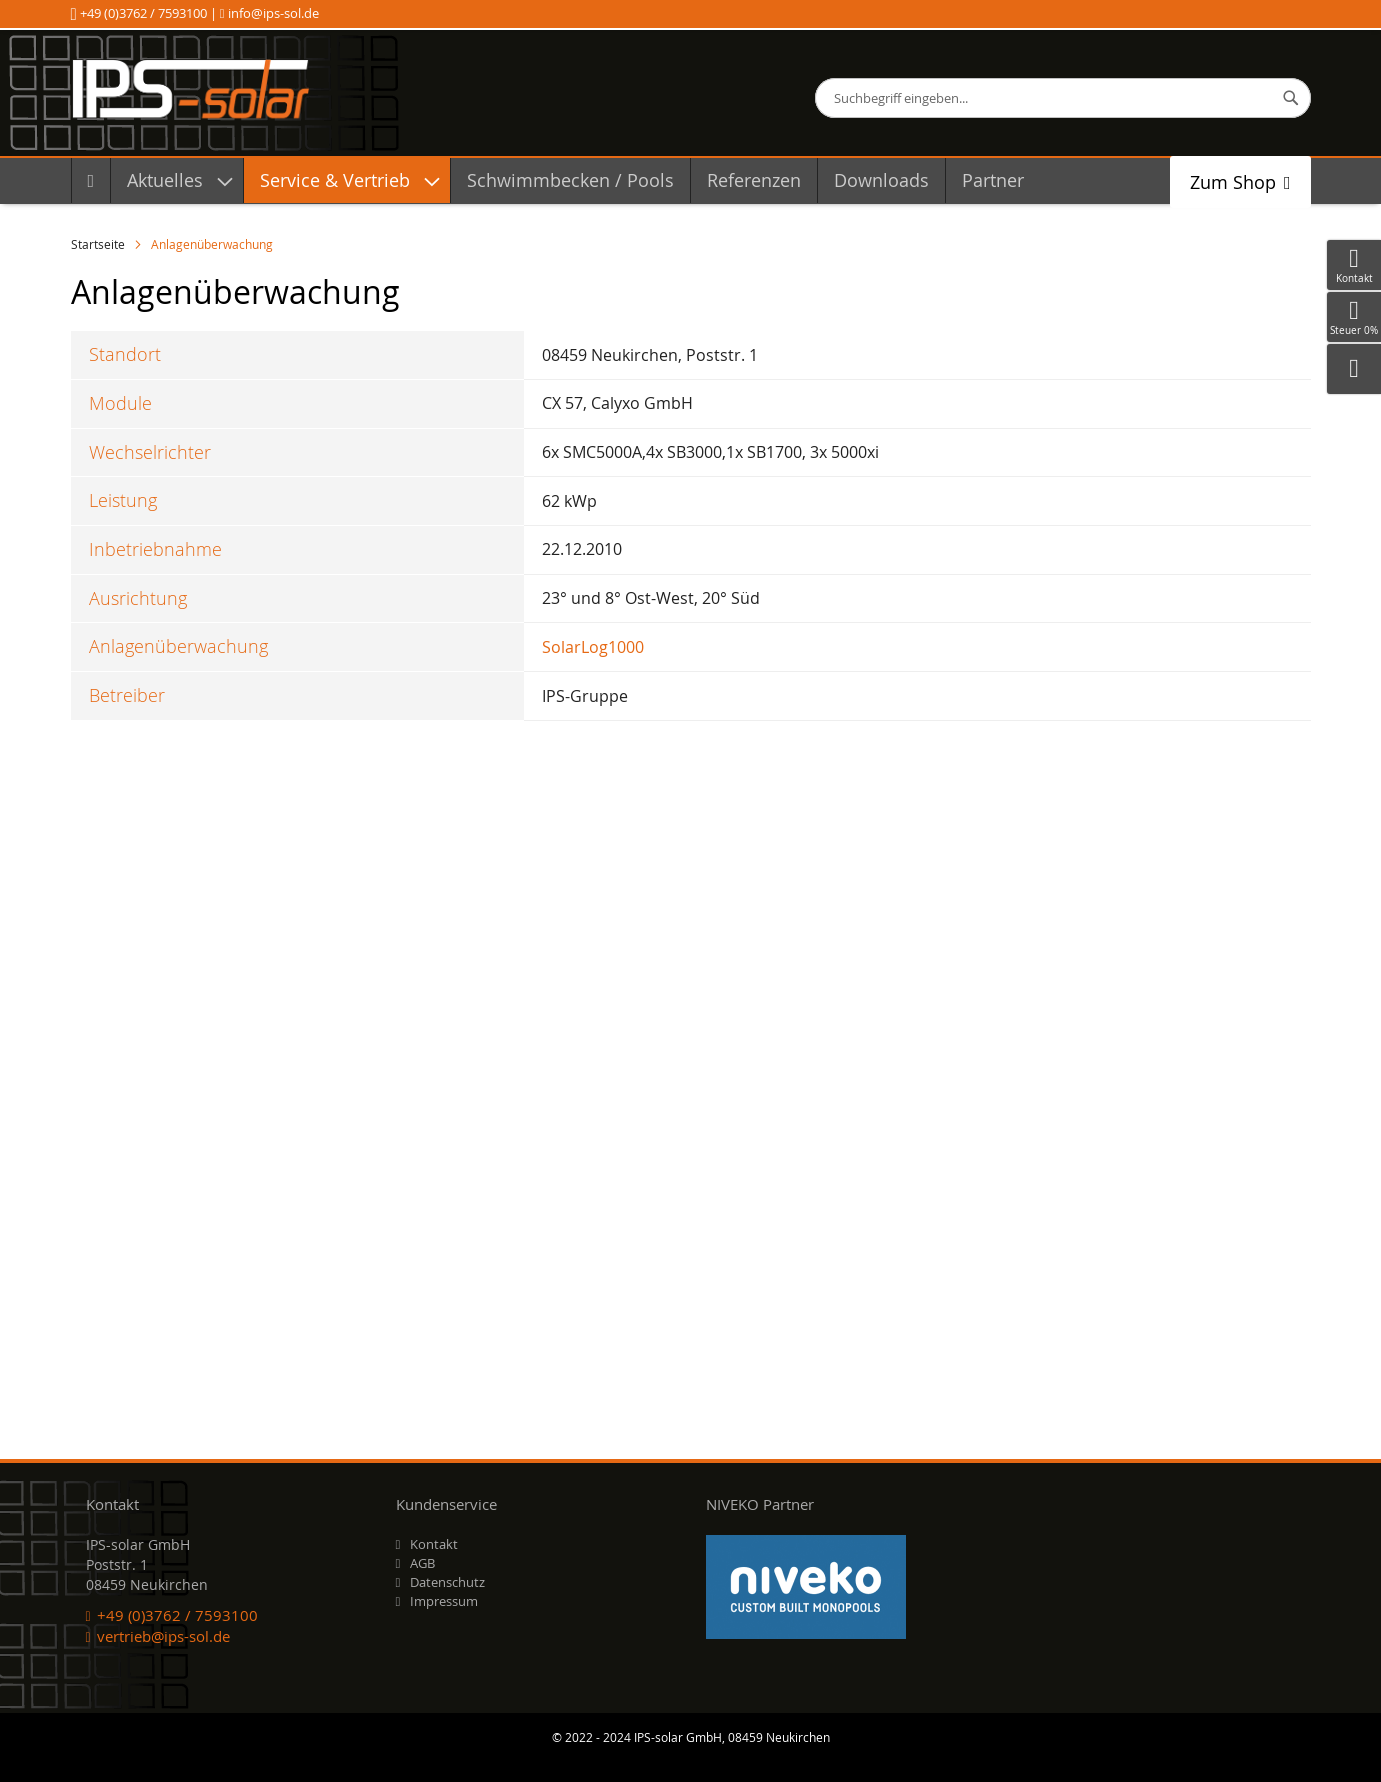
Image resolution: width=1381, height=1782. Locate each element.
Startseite (99, 244)
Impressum (444, 1601)
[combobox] (1063, 98)
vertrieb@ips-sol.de (163, 1636)
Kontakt (434, 1544)
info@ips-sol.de (272, 13)
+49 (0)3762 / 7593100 (143, 13)
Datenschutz (447, 1582)
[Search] (1291, 98)
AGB (422, 1563)
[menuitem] (91, 180)
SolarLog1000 (593, 647)
